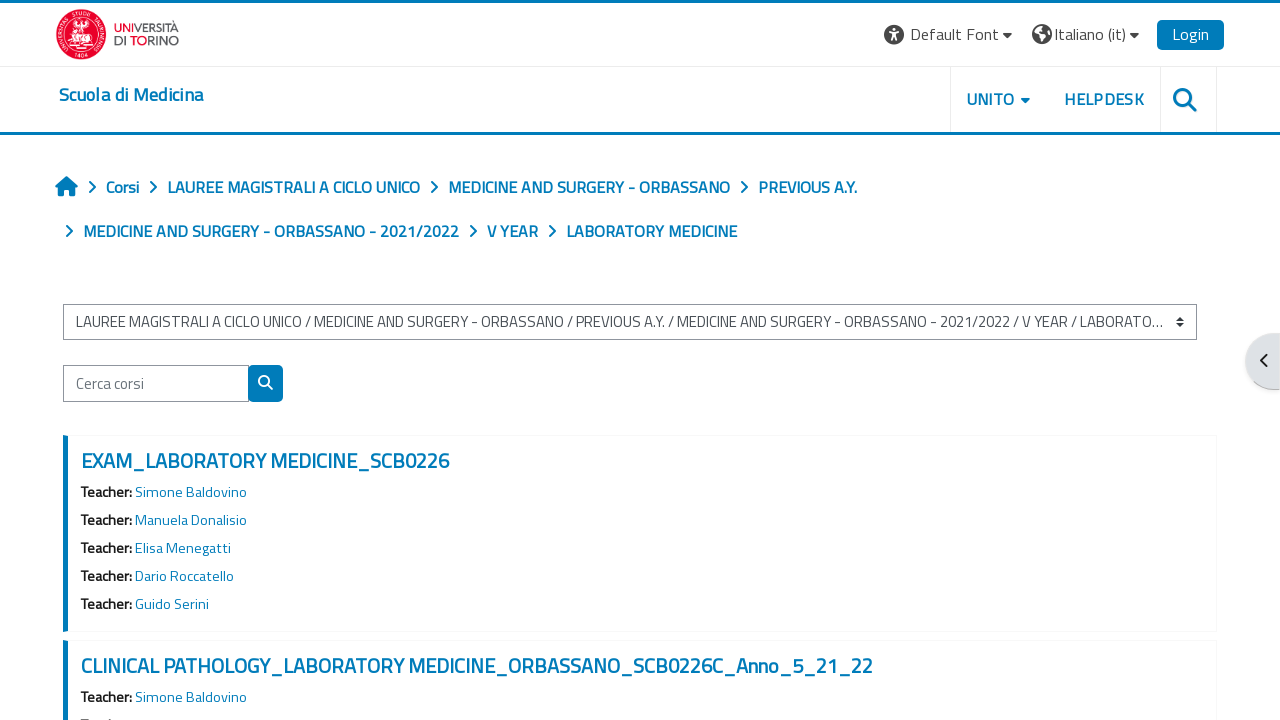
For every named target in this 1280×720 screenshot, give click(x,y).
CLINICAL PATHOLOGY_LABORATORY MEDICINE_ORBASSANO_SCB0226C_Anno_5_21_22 (477, 665)
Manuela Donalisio (191, 520)
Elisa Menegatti (183, 548)
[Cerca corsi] (156, 383)
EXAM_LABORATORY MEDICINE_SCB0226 (265, 460)
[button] (950, 34)
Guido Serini (172, 604)
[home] (131, 95)
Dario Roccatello (184, 576)
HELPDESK (1104, 99)
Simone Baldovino (191, 492)
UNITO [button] (991, 99)
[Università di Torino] (117, 32)
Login (1190, 34)
